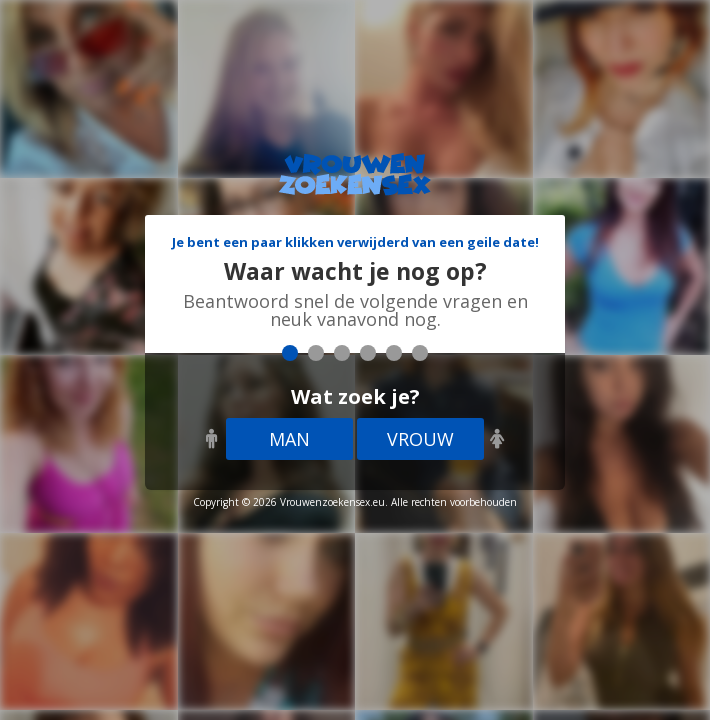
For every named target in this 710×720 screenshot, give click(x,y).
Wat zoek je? (355, 396)
